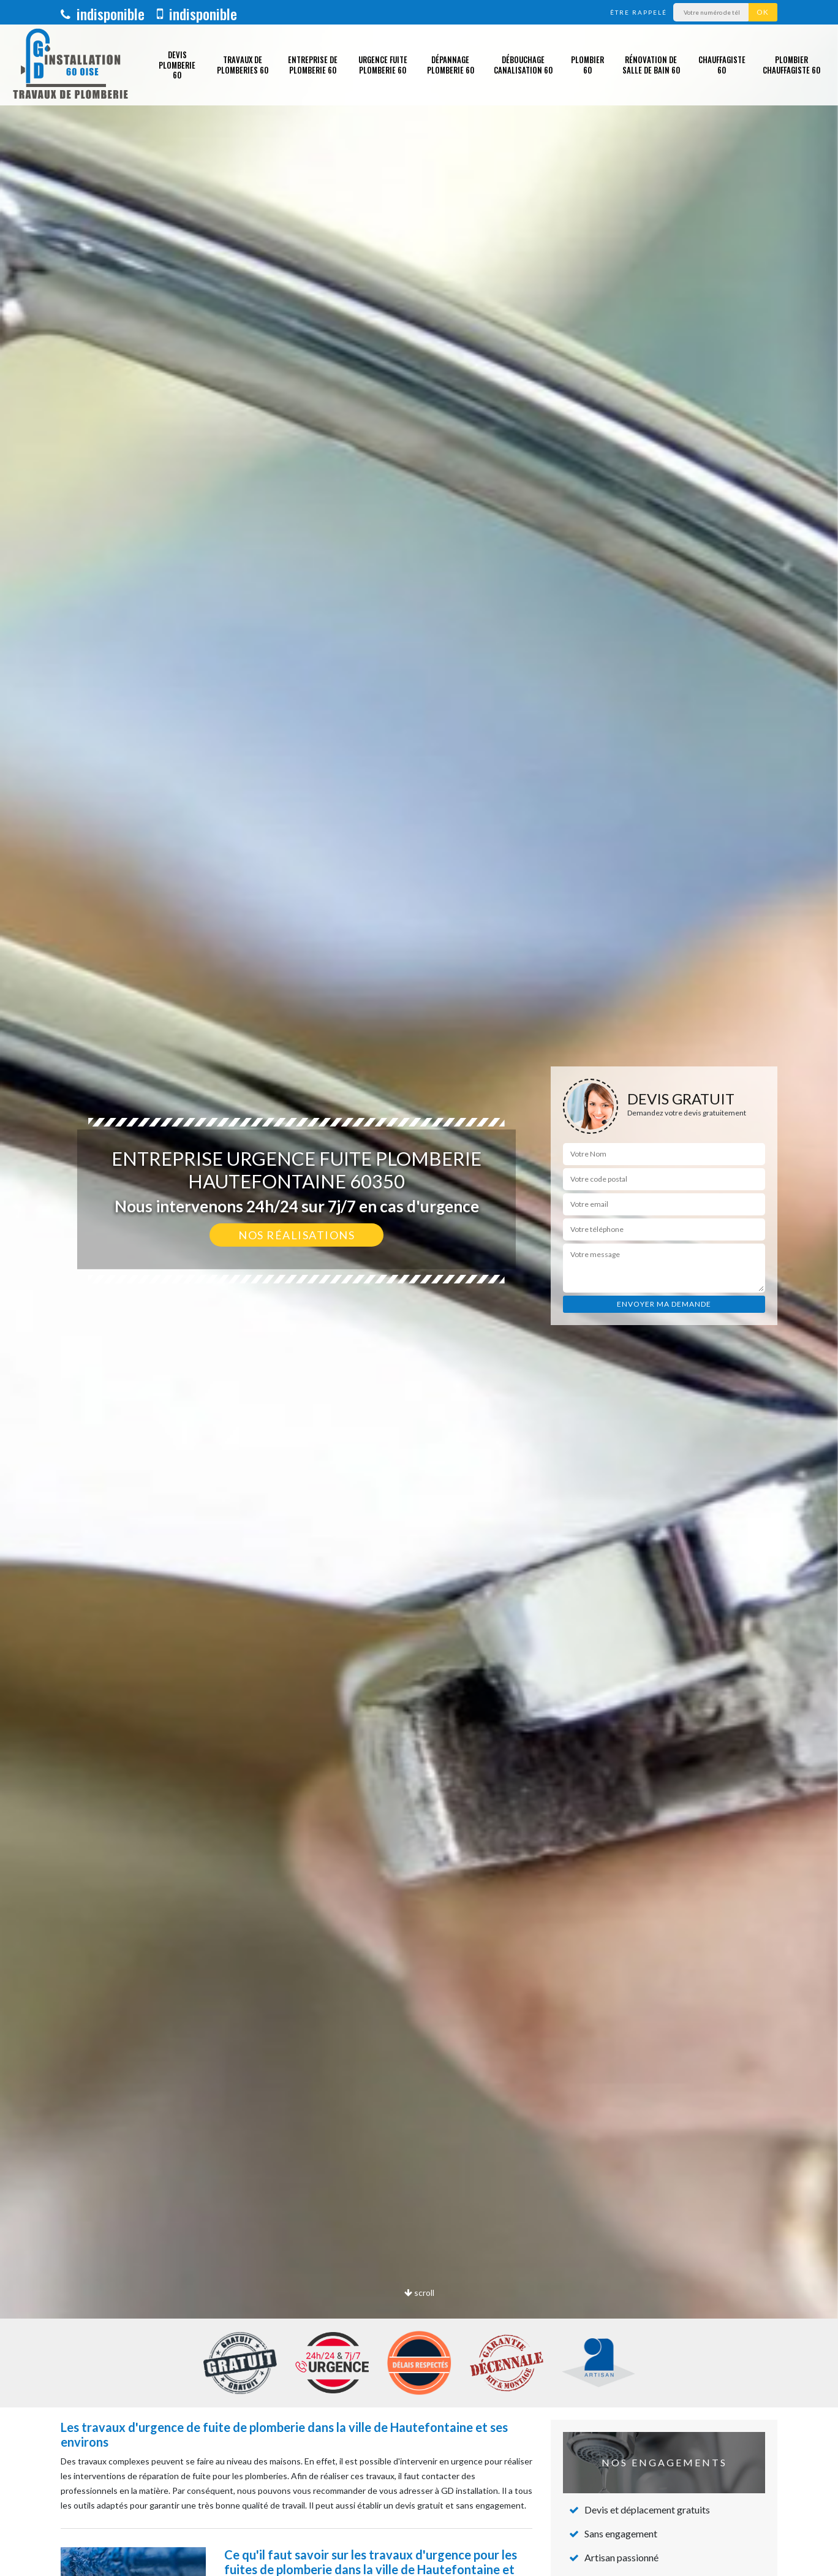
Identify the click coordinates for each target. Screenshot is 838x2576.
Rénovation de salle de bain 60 (651, 64)
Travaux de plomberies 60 (242, 64)
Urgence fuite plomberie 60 (382, 64)
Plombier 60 (587, 64)
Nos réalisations (296, 1235)
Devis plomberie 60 (177, 65)
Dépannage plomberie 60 (450, 64)
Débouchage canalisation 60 (523, 64)
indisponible (103, 13)
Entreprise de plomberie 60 (313, 64)
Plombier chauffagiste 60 (791, 64)
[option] (419, 1288)
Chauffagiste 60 (722, 64)
